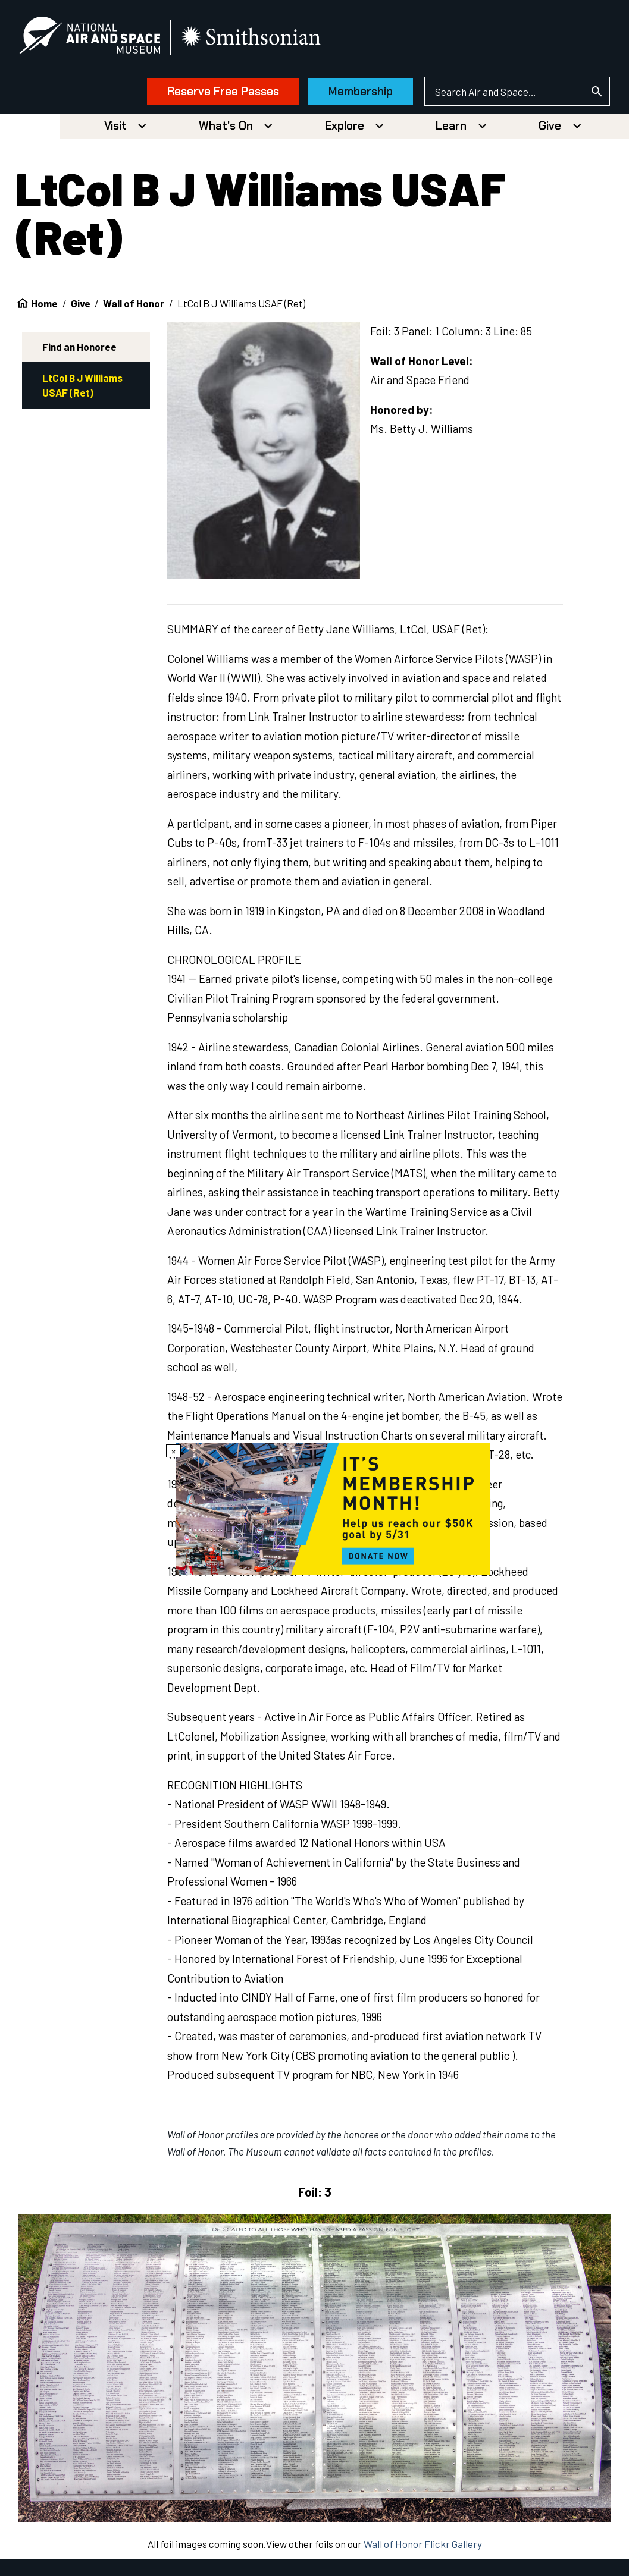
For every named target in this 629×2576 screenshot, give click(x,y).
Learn (451, 130)
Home (44, 308)
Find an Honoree (79, 351)
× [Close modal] (173, 1453)
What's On (226, 130)
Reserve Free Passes (212, 93)
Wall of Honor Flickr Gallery (423, 2549)
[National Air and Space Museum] (100, 39)
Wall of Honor (133, 308)
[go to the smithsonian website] (263, 39)
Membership (350, 93)
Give (550, 130)
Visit (115, 130)
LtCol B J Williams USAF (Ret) (82, 390)
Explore (344, 130)
